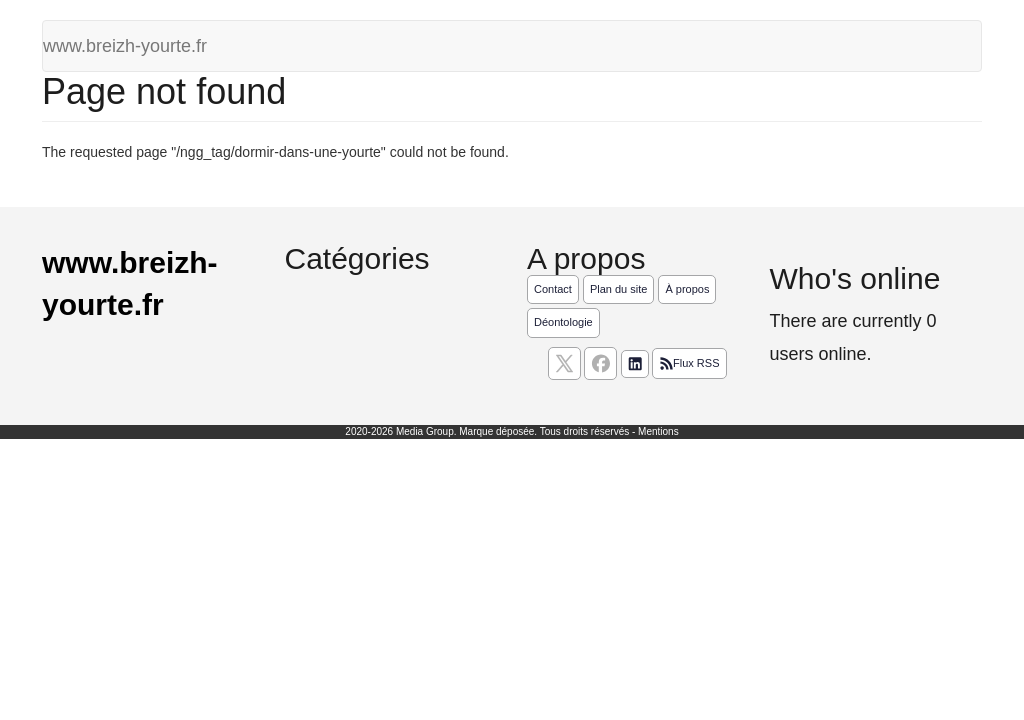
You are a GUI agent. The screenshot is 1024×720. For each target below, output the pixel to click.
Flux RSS (689, 364)
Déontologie (563, 322)
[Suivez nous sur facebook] (600, 363)
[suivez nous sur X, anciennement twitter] (564, 363)
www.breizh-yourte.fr (125, 46)
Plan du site (618, 289)
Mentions (658, 431)
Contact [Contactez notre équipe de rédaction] (553, 289)
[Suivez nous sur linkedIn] (635, 364)
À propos (687, 289)
